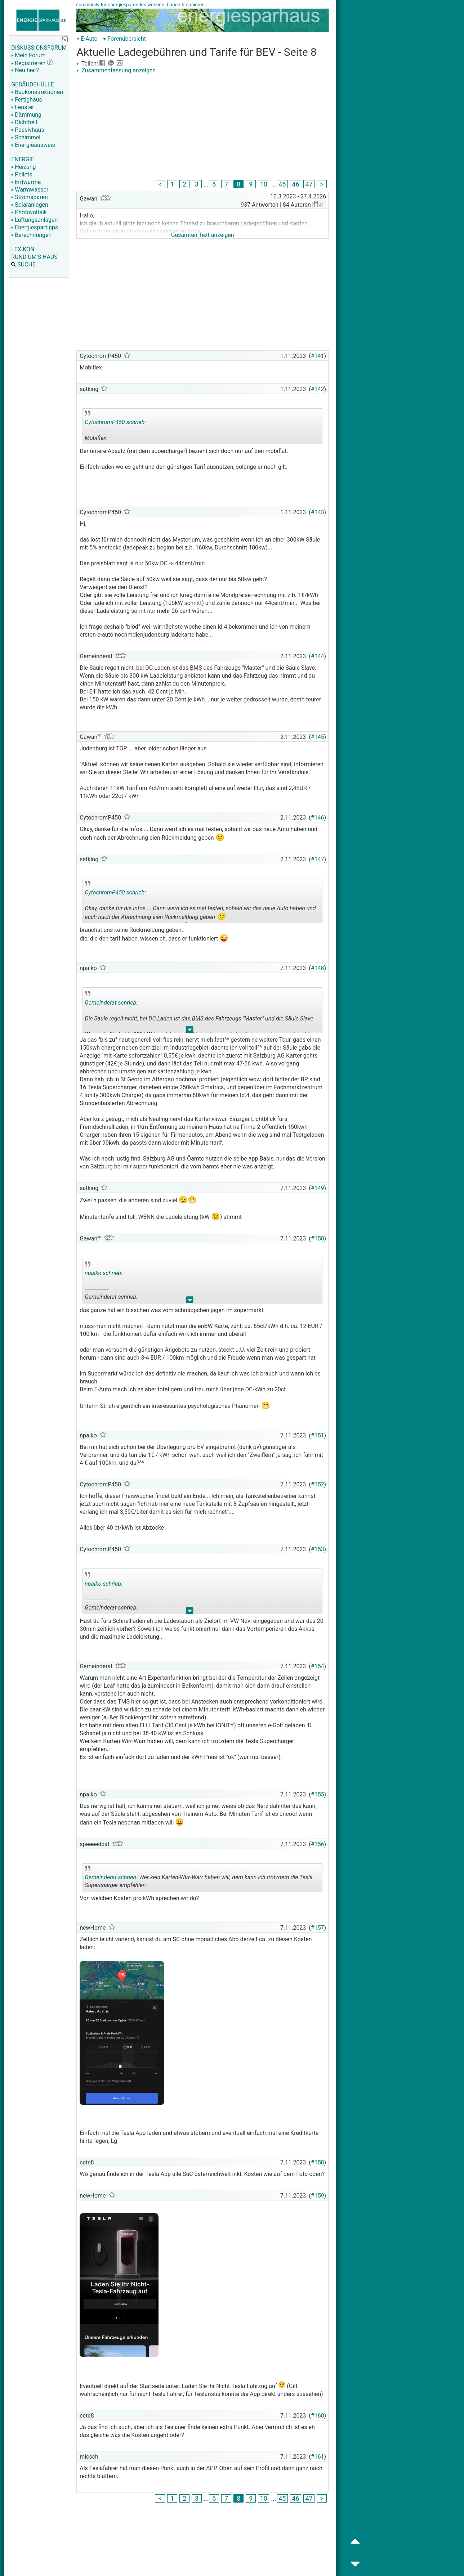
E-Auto (89, 38)
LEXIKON (22, 249)
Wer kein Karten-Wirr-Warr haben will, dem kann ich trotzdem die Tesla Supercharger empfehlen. (199, 1878)
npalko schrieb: (103, 1273)
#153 (317, 1549)
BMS (195, 667)
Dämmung (26, 114)
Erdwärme (26, 182)
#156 (317, 1844)
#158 (317, 2162)
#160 (317, 2415)
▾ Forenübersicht (124, 38)
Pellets (21, 174)
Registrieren (28, 63)
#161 (317, 2456)
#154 (317, 1666)
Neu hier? (25, 70)
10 (263, 184)
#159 (317, 2195)
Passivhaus (27, 129)
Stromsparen (29, 197)
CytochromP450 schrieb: (115, 422)
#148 (317, 968)
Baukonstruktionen (37, 92)
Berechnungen (31, 235)
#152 (317, 1484)
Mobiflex (136, 427)
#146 (317, 817)
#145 (317, 736)
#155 (317, 1794)
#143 (317, 512)
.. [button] (186, 920)
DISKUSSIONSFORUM (39, 47)
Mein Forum (28, 55)
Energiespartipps (34, 227)
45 (282, 184)
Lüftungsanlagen (34, 219)
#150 (317, 1238)
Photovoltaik (29, 212)
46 (295, 184)
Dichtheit (24, 122)
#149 (317, 1188)
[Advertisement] (202, 127)
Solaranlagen (29, 204)
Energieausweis (33, 145)
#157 (317, 1927)
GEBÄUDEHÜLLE (32, 84)
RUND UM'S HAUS (34, 256)
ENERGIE (22, 159)
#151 (317, 1435)
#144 (317, 656)
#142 (317, 389)
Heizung (23, 166)
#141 (317, 356)
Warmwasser (29, 189)
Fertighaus (26, 99)
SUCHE (23, 264)
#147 (317, 859)
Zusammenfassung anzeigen (116, 70)
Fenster (22, 107)
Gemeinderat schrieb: (111, 1002)
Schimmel (25, 137)
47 (309, 184)
